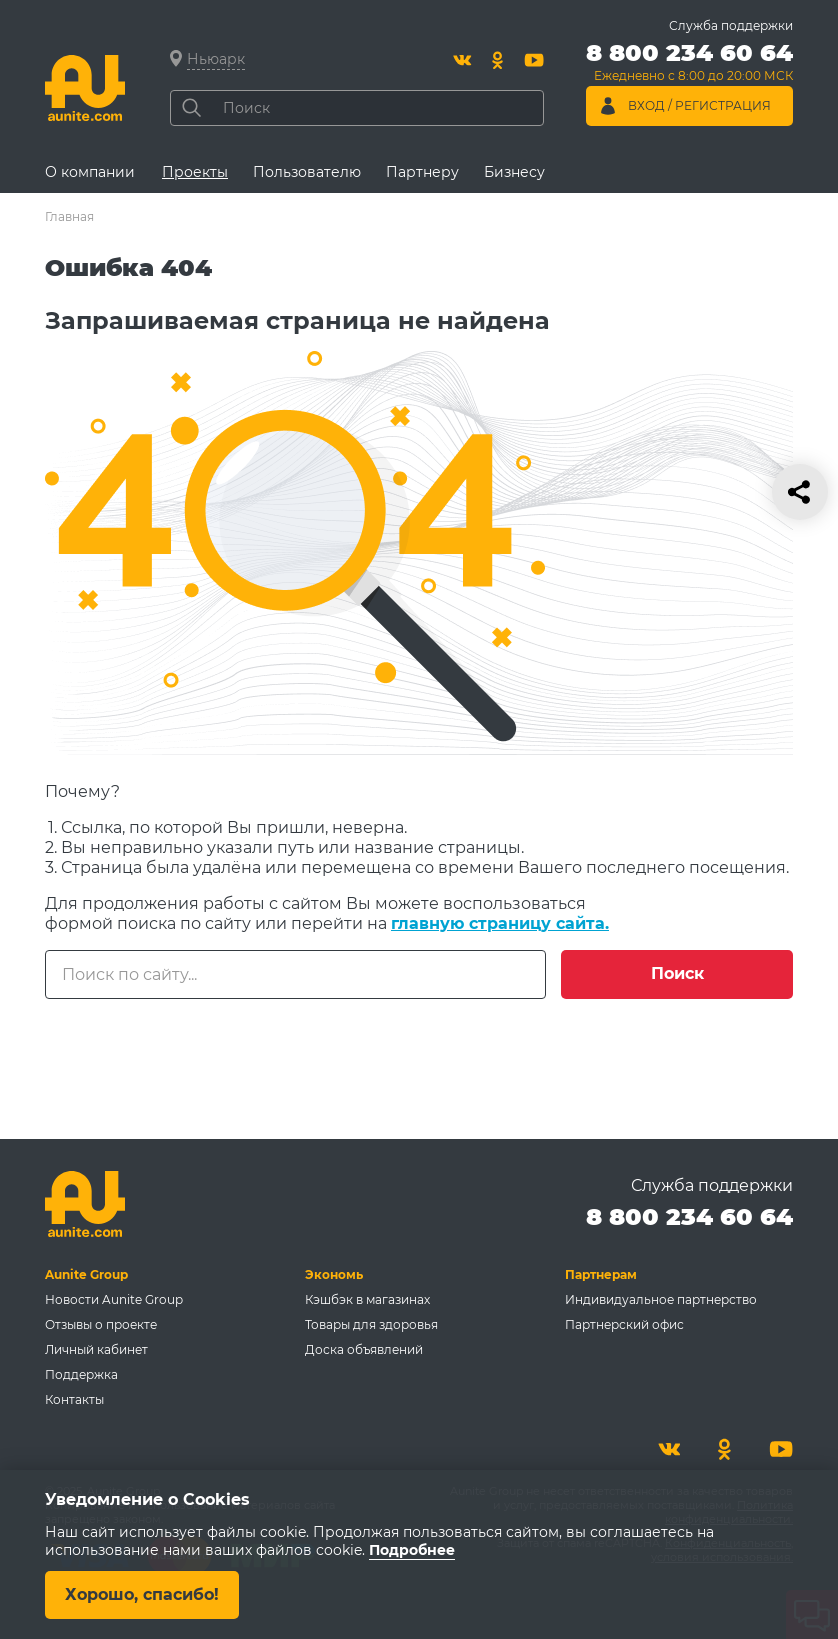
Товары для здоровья (371, 1324)
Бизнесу (514, 172)
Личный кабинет (96, 1349)
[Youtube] (534, 60)
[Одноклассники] (498, 60)
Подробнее (412, 1550)
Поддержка (81, 1374)
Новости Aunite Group (114, 1299)
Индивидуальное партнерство (661, 1299)
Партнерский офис (624, 1324)
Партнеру (422, 172)
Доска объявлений (364, 1349)
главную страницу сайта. (500, 923)
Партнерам (601, 1274)
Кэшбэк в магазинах (367, 1299)
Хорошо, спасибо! (142, 1594)
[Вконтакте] (462, 60)
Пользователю (307, 172)
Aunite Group (86, 1274)
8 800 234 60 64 (689, 1216)
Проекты (195, 172)
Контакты (74, 1399)
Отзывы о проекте (101, 1324)
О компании (90, 172)
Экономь (334, 1274)
